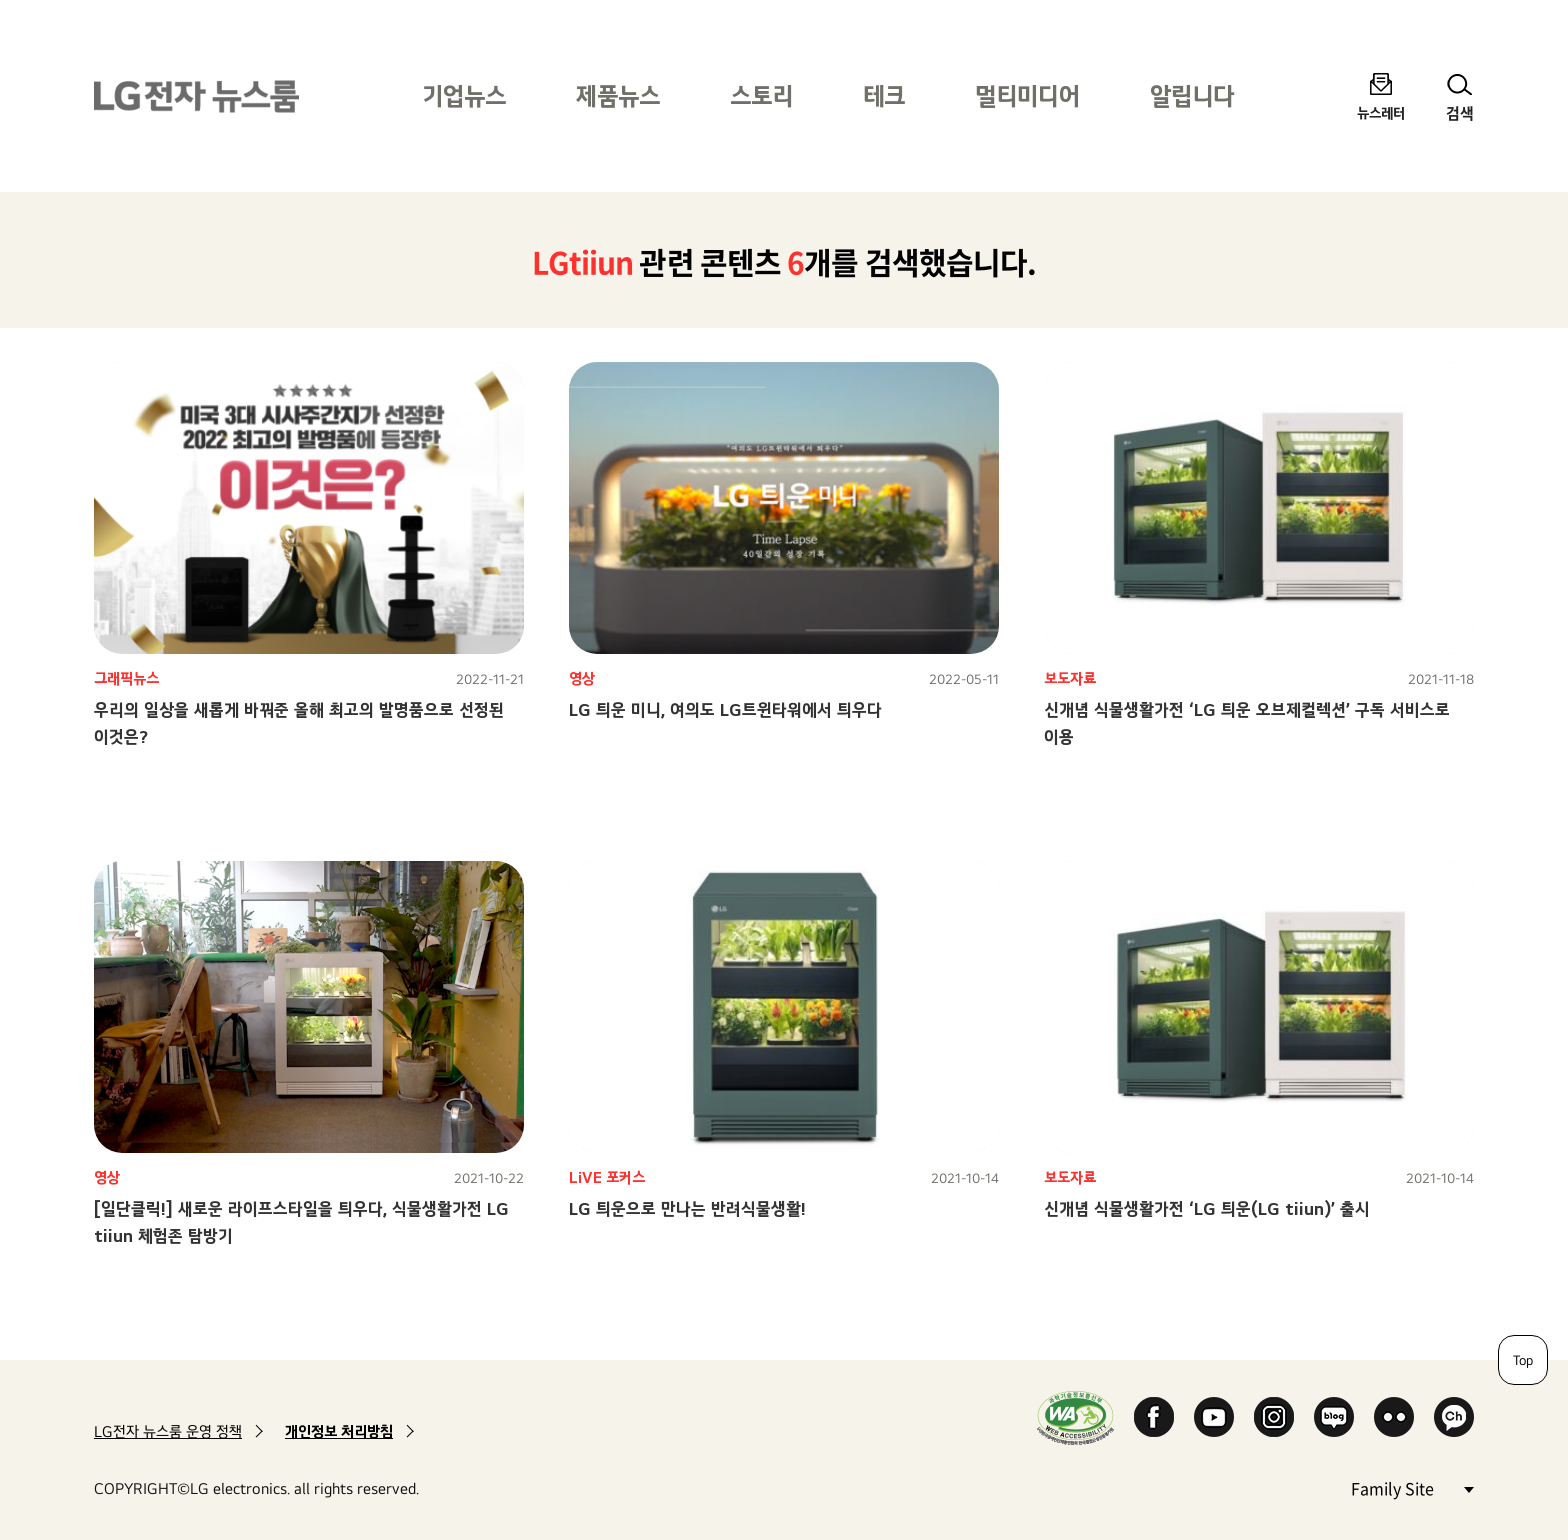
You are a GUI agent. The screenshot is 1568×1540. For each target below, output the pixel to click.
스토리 (761, 95)
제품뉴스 (618, 95)
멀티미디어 (1027, 95)
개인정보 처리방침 (339, 1431)
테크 (884, 95)
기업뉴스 (464, 95)
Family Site (1412, 1487)
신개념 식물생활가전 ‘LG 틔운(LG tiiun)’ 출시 (1207, 1208)
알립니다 (1192, 95)
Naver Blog (1334, 1417)
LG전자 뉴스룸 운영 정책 (168, 1431)
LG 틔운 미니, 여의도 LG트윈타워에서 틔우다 (725, 709)
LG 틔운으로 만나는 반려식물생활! (687, 1208)
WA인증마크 (1075, 1417)
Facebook (1154, 1417)
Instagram (1274, 1417)
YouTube (1214, 1417)
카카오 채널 (1454, 1417)
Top (1523, 1360)
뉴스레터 (1381, 112)
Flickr (1394, 1417)
